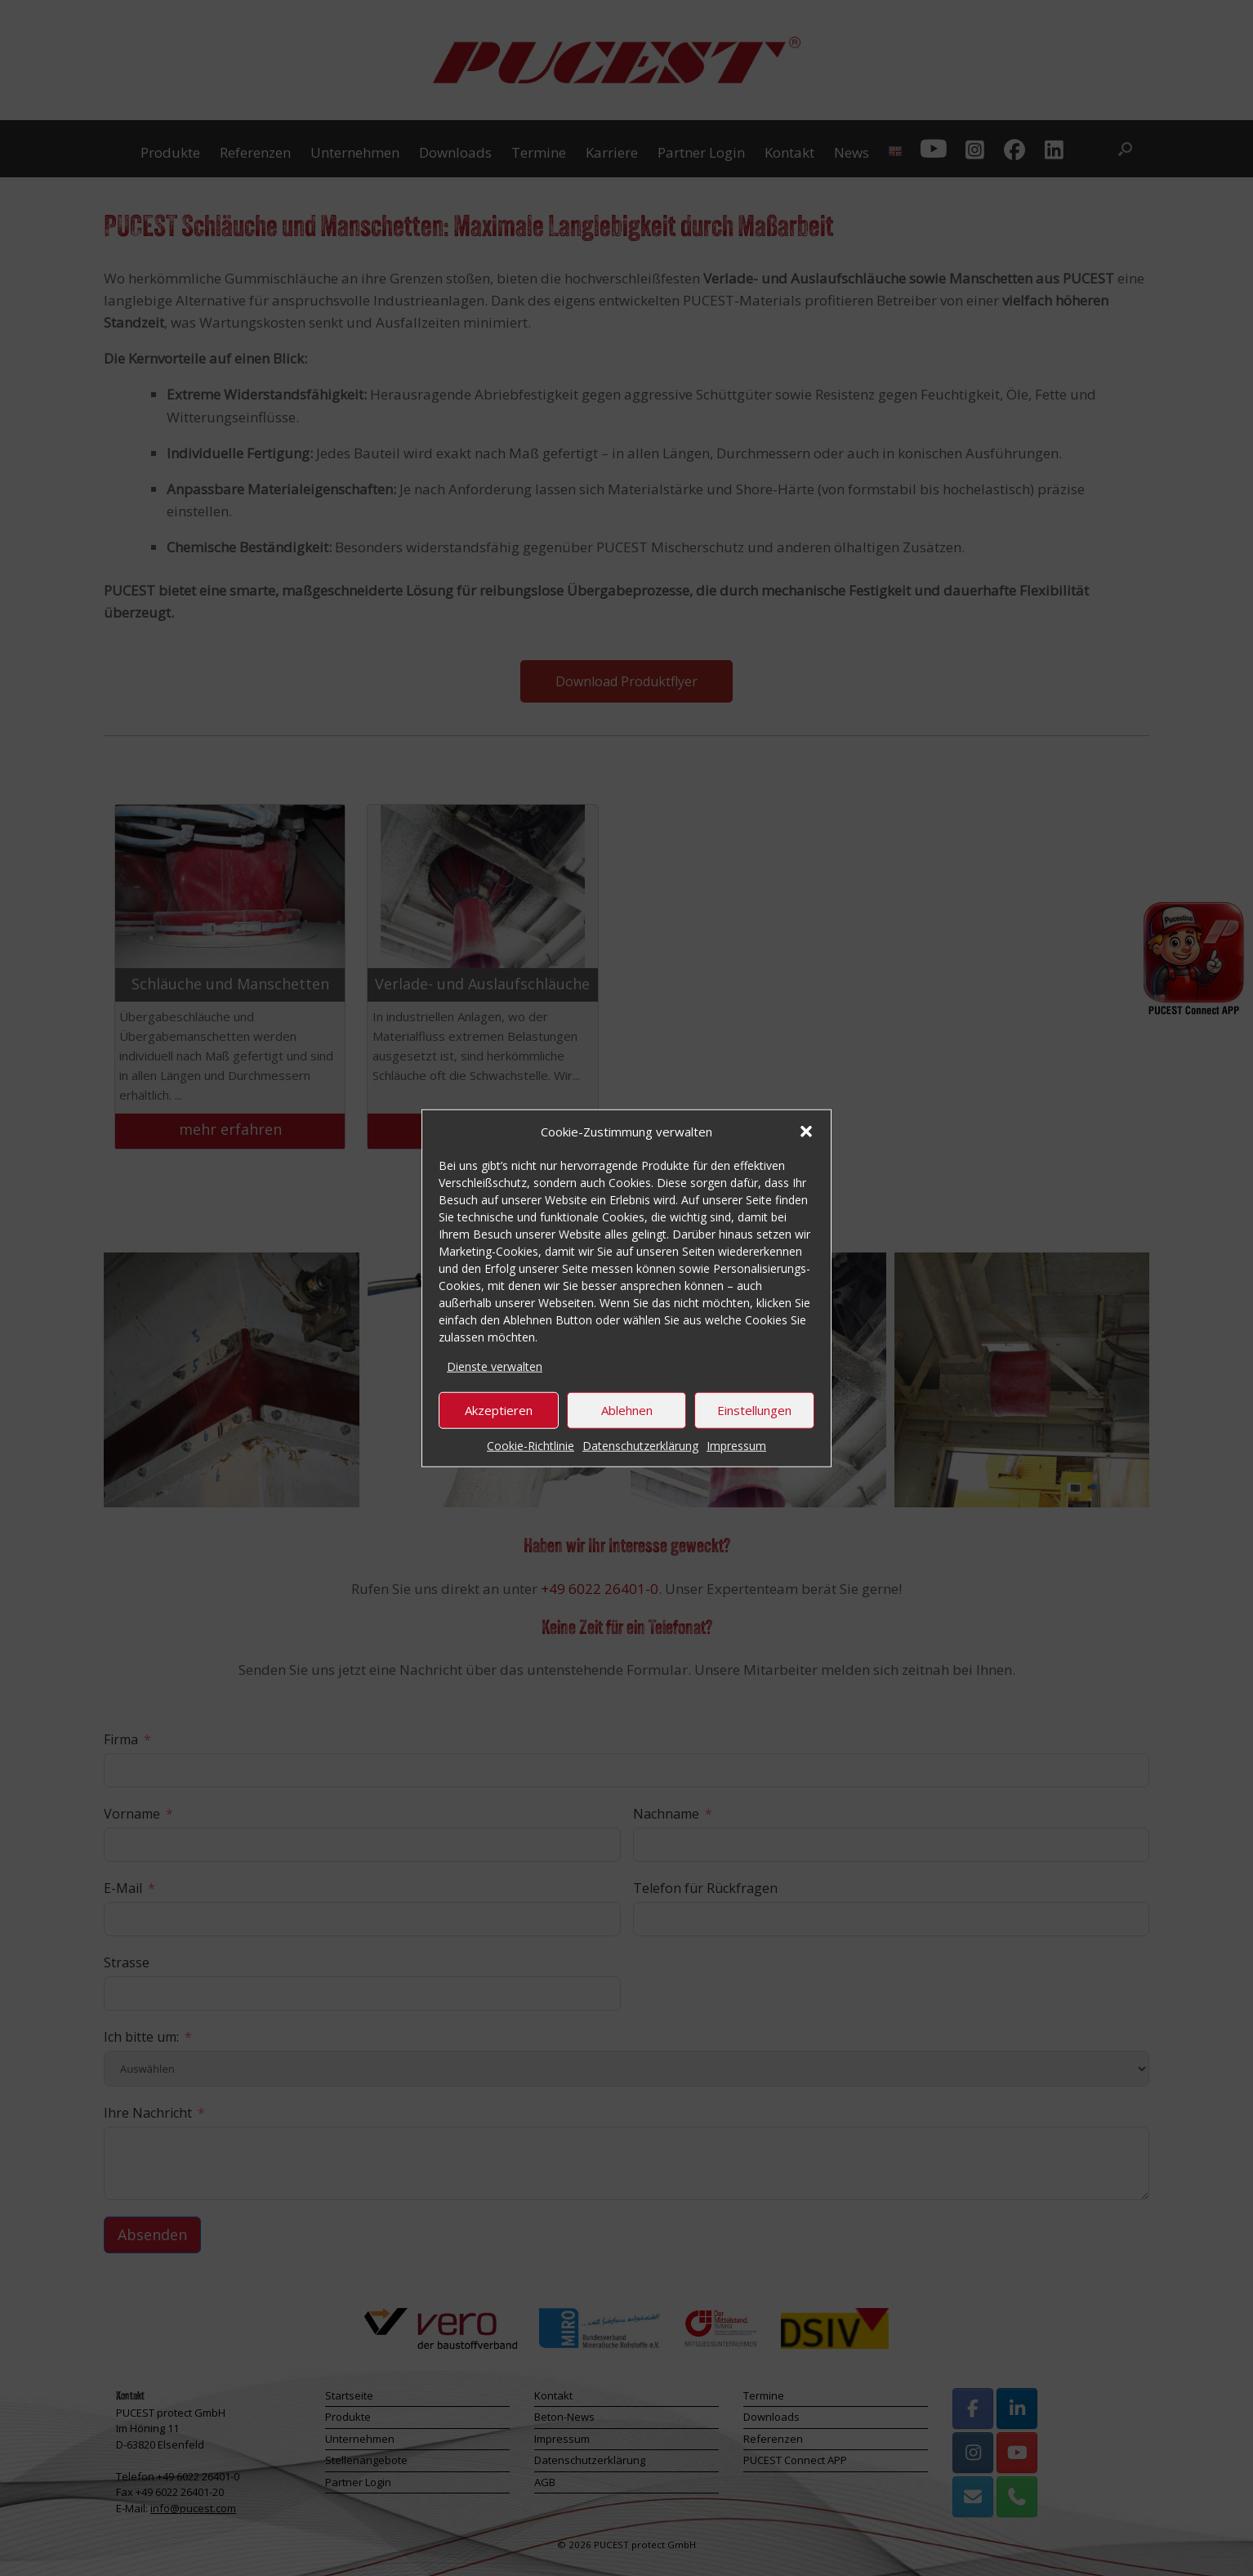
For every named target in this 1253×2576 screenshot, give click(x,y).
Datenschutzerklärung (640, 1445)
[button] (806, 1131)
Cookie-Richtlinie (530, 1445)
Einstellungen (754, 1410)
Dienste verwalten (494, 1366)
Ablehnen (627, 1410)
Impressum (736, 1445)
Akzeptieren (499, 1410)
